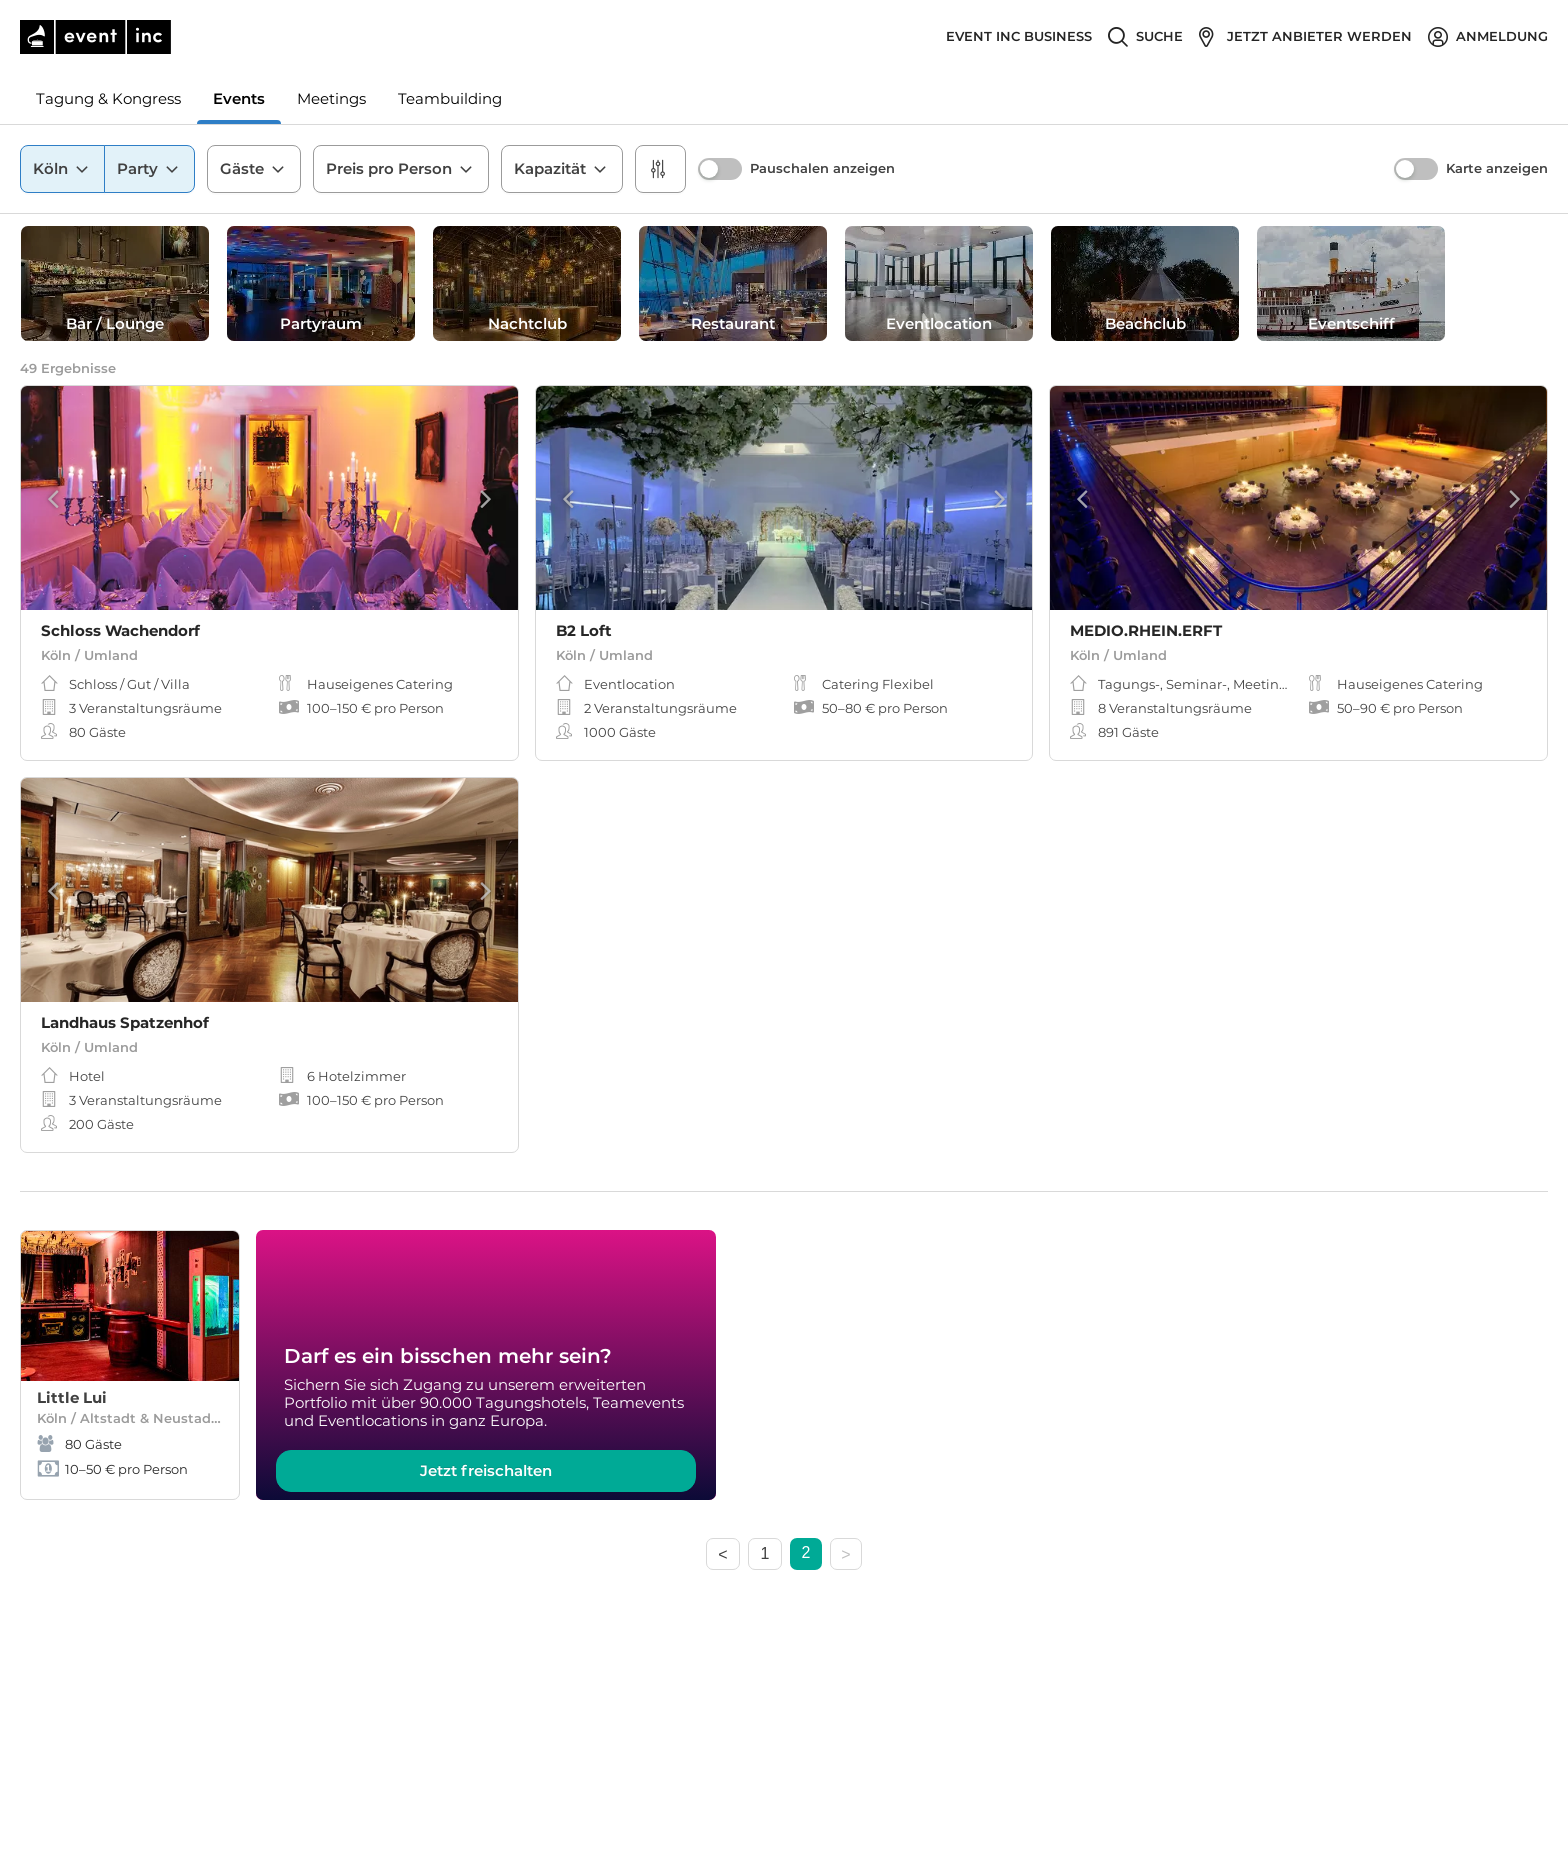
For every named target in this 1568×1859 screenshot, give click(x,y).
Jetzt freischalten (486, 1470)
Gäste (254, 169)
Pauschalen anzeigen (822, 168)
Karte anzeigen (1497, 168)
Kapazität (562, 169)
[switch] (720, 169)
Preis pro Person (401, 169)
